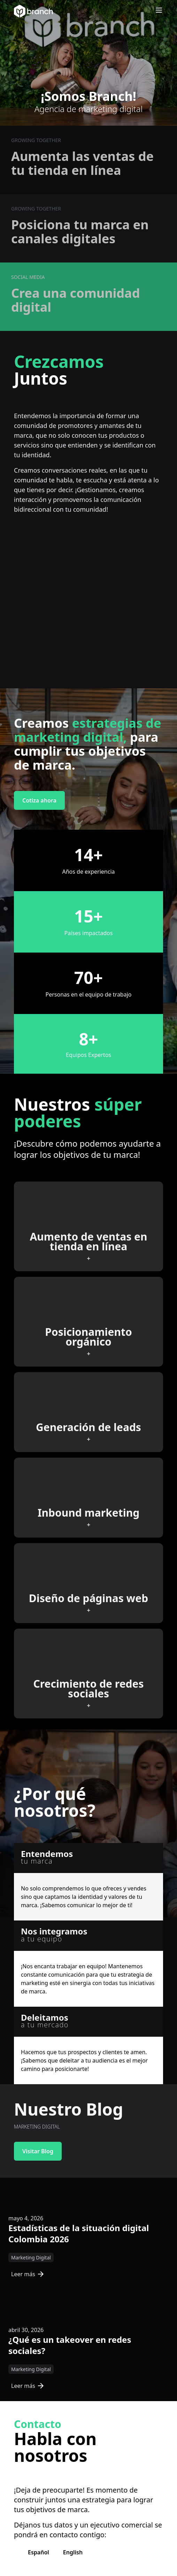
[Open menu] (159, 10)
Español (38, 2552)
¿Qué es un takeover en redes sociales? (69, 2345)
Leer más (27, 2274)
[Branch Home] (33, 11)
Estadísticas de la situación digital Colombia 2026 (78, 2233)
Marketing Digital (31, 2257)
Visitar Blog (37, 2151)
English (73, 2552)
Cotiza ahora (39, 800)
